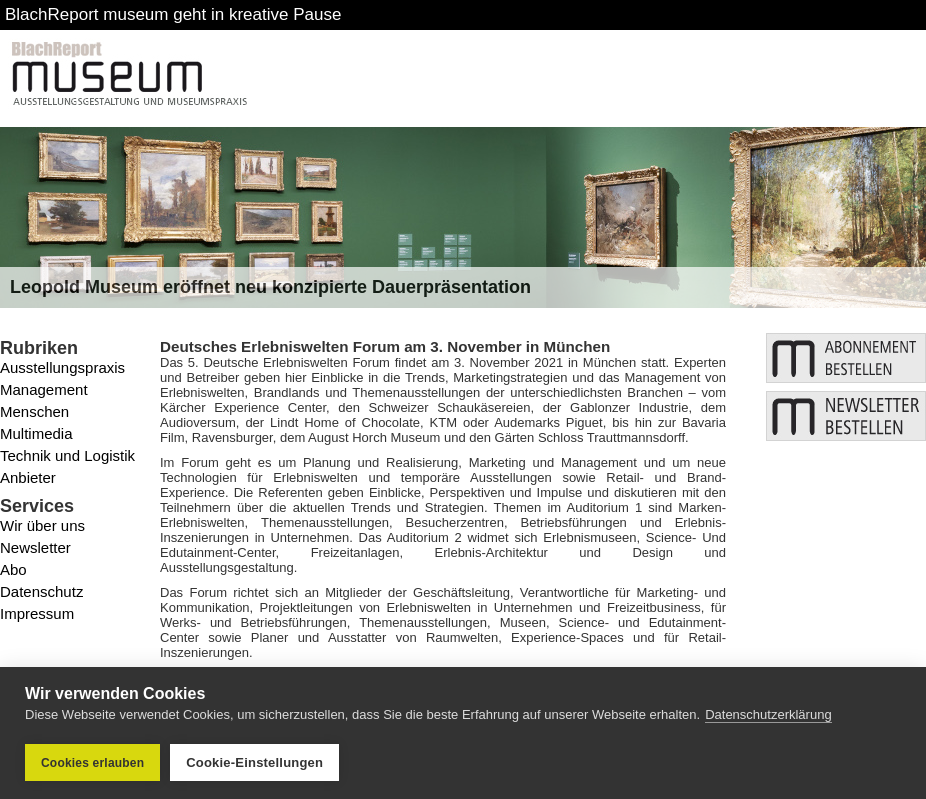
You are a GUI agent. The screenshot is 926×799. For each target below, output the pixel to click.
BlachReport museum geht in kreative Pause (173, 14)
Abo (13, 569)
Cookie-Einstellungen (254, 762)
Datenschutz (41, 591)
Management (44, 389)
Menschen (34, 411)
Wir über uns (42, 525)
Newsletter (35, 547)
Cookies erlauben (92, 763)
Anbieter (28, 477)
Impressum (37, 613)
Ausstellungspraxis (62, 367)
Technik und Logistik (67, 455)
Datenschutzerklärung (768, 714)
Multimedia (36, 433)
